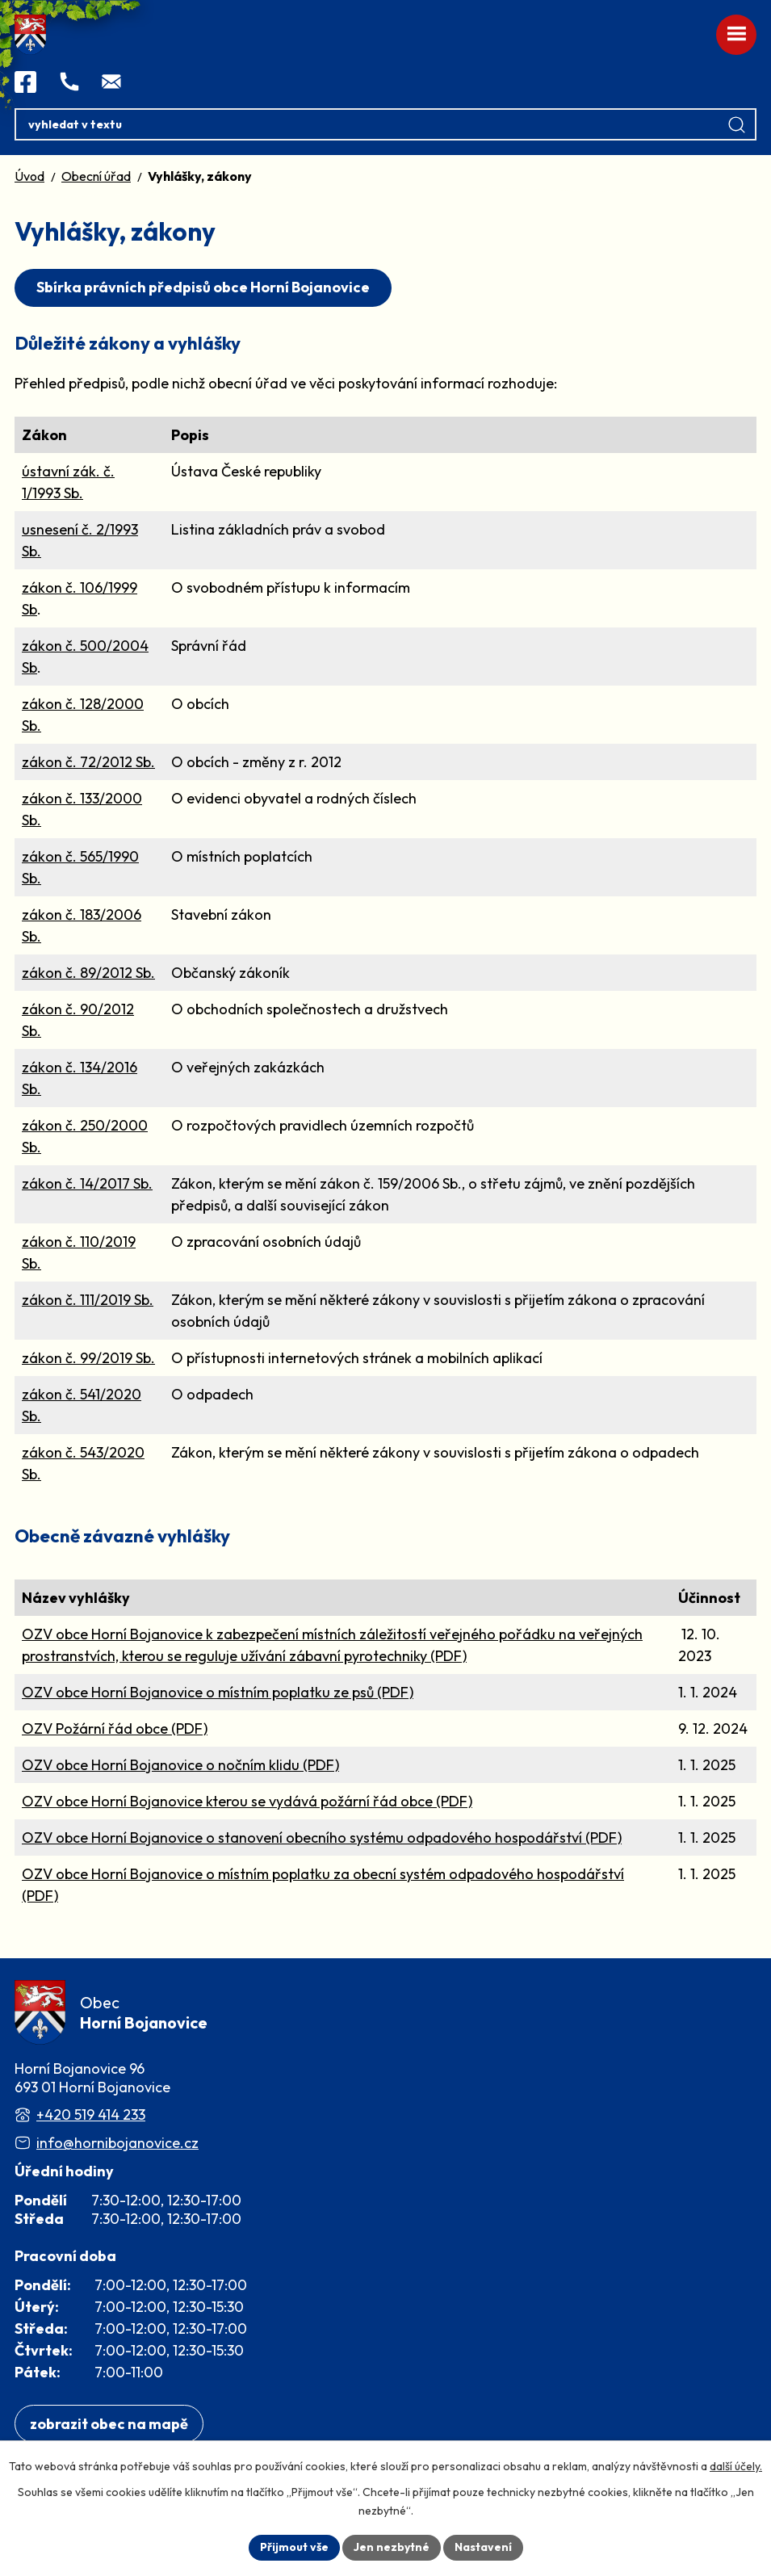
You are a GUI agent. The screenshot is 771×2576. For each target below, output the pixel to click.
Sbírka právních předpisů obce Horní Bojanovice (203, 287)
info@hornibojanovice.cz (117, 2142)
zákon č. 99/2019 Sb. (88, 1358)
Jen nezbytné (391, 2547)
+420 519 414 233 (90, 2114)
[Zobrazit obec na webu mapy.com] (109, 2424)
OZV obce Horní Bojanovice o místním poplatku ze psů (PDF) (217, 1692)
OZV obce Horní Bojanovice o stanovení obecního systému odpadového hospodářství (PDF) (322, 1837)
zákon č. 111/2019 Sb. (87, 1299)
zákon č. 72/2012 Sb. (88, 762)
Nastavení (483, 2547)
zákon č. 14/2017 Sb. (87, 1183)
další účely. (736, 2466)
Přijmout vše (294, 2547)
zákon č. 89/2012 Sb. (88, 972)
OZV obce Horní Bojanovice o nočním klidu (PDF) (180, 1765)
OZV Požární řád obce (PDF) (114, 1728)
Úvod (29, 176)
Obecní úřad (96, 176)
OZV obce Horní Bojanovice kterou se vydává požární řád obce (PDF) (247, 1801)
